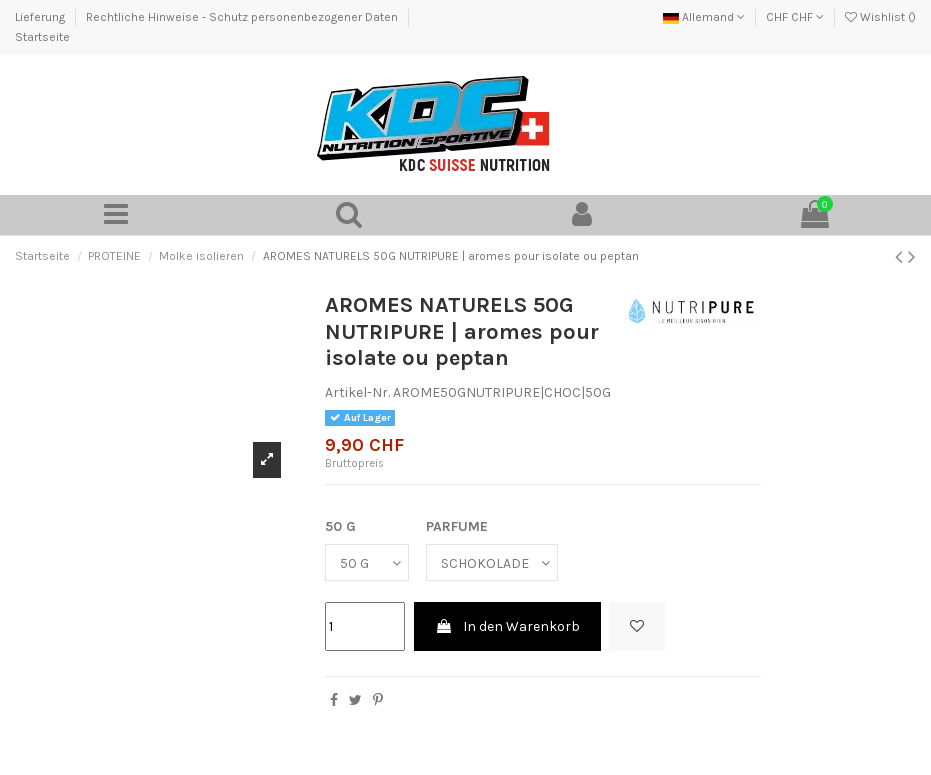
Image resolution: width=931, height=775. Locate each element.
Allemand (704, 17)
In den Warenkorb (507, 626)
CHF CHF (795, 17)
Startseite (42, 37)
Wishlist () (880, 17)
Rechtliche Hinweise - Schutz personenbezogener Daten (243, 17)
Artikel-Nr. (357, 392)
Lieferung (41, 17)
